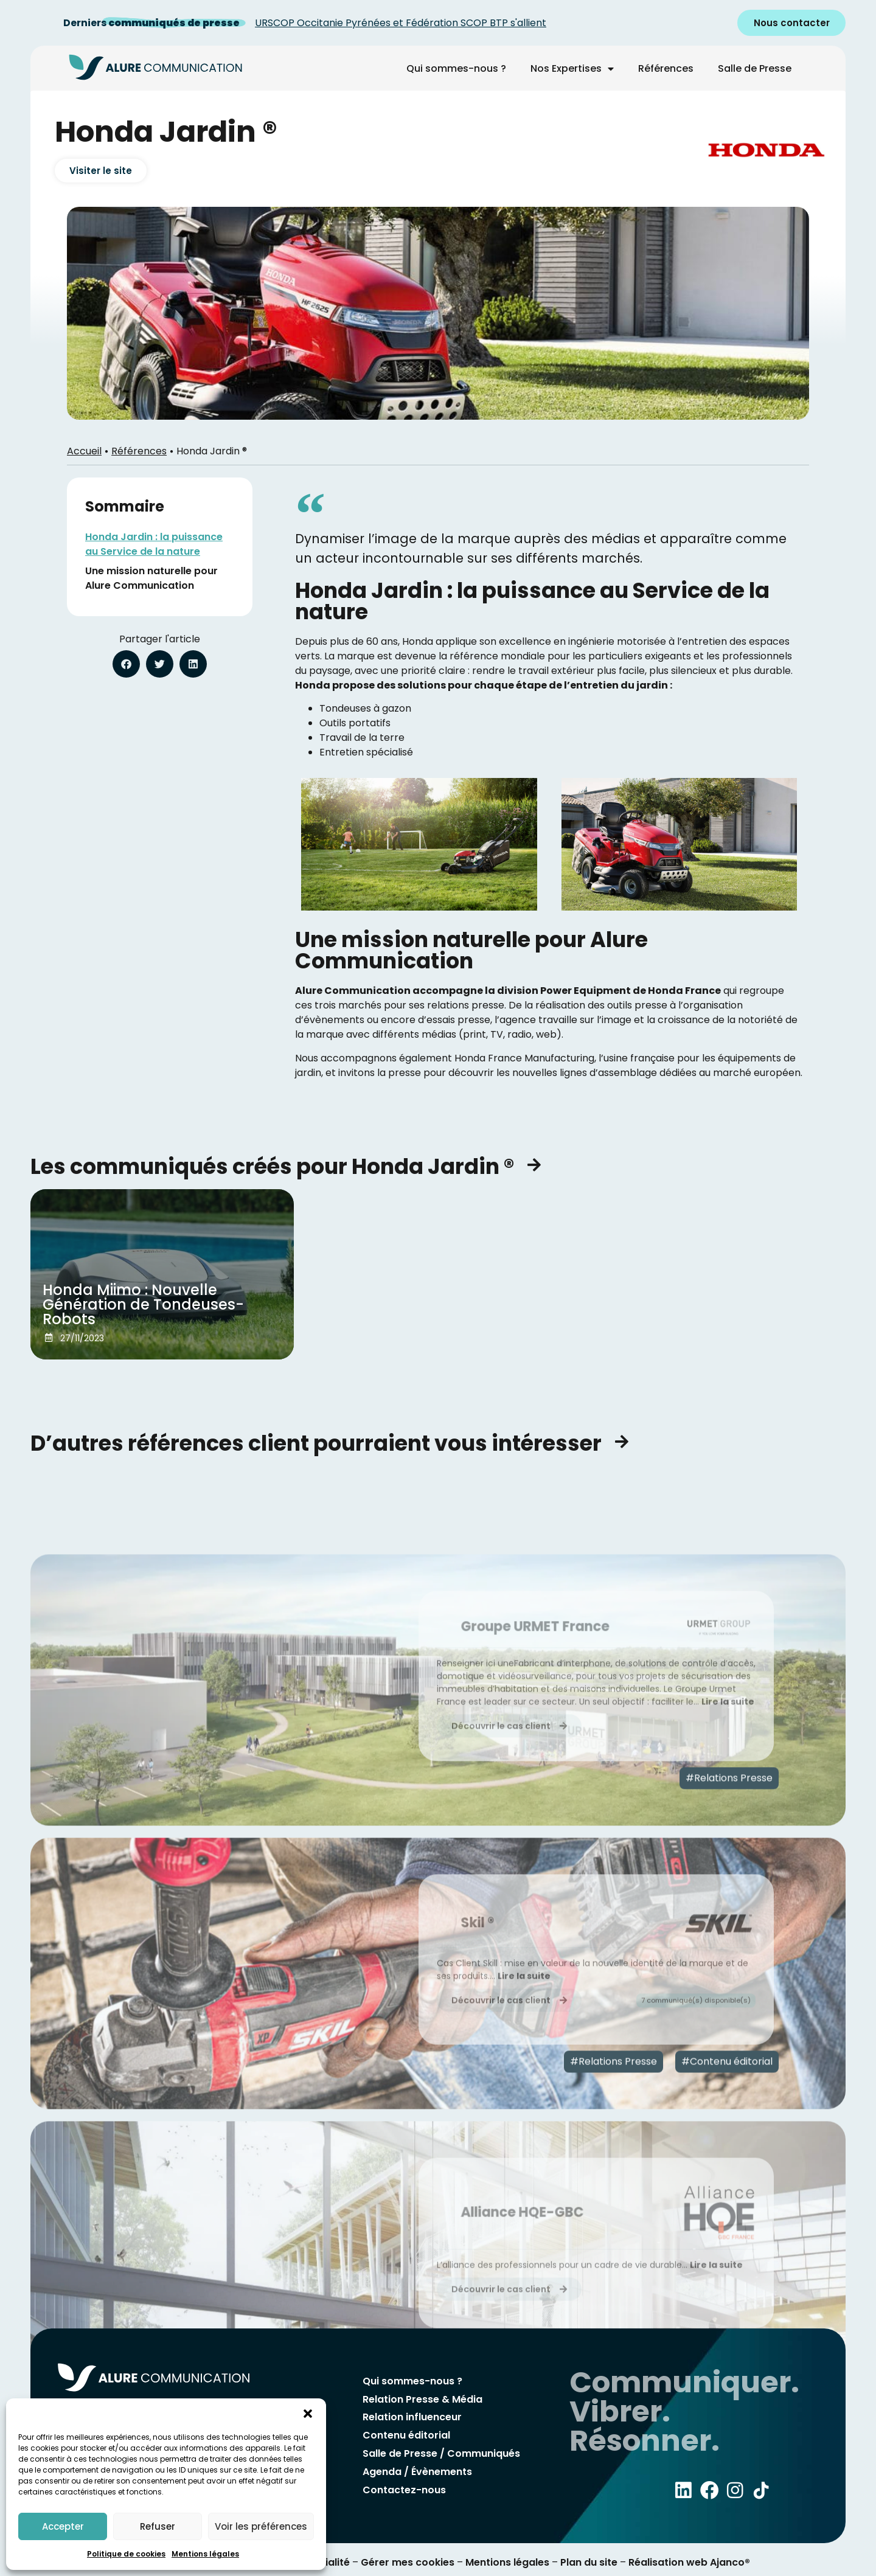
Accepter (63, 2526)
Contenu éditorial (406, 2435)
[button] (308, 2414)
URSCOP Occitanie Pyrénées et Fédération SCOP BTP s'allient (400, 23)
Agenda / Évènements (417, 2469)
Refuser (157, 2526)
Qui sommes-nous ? (456, 68)
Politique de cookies (126, 2554)
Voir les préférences (261, 2526)
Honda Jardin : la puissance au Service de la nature (154, 544)
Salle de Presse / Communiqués (441, 2452)
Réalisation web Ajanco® (688, 2562)
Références (665, 68)
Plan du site (588, 2562)
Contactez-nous (404, 2486)
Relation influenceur (412, 2418)
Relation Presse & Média (422, 2401)
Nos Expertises (572, 69)
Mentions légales (205, 2554)
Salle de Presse (754, 68)
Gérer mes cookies (407, 2562)
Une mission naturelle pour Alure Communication (151, 578)
